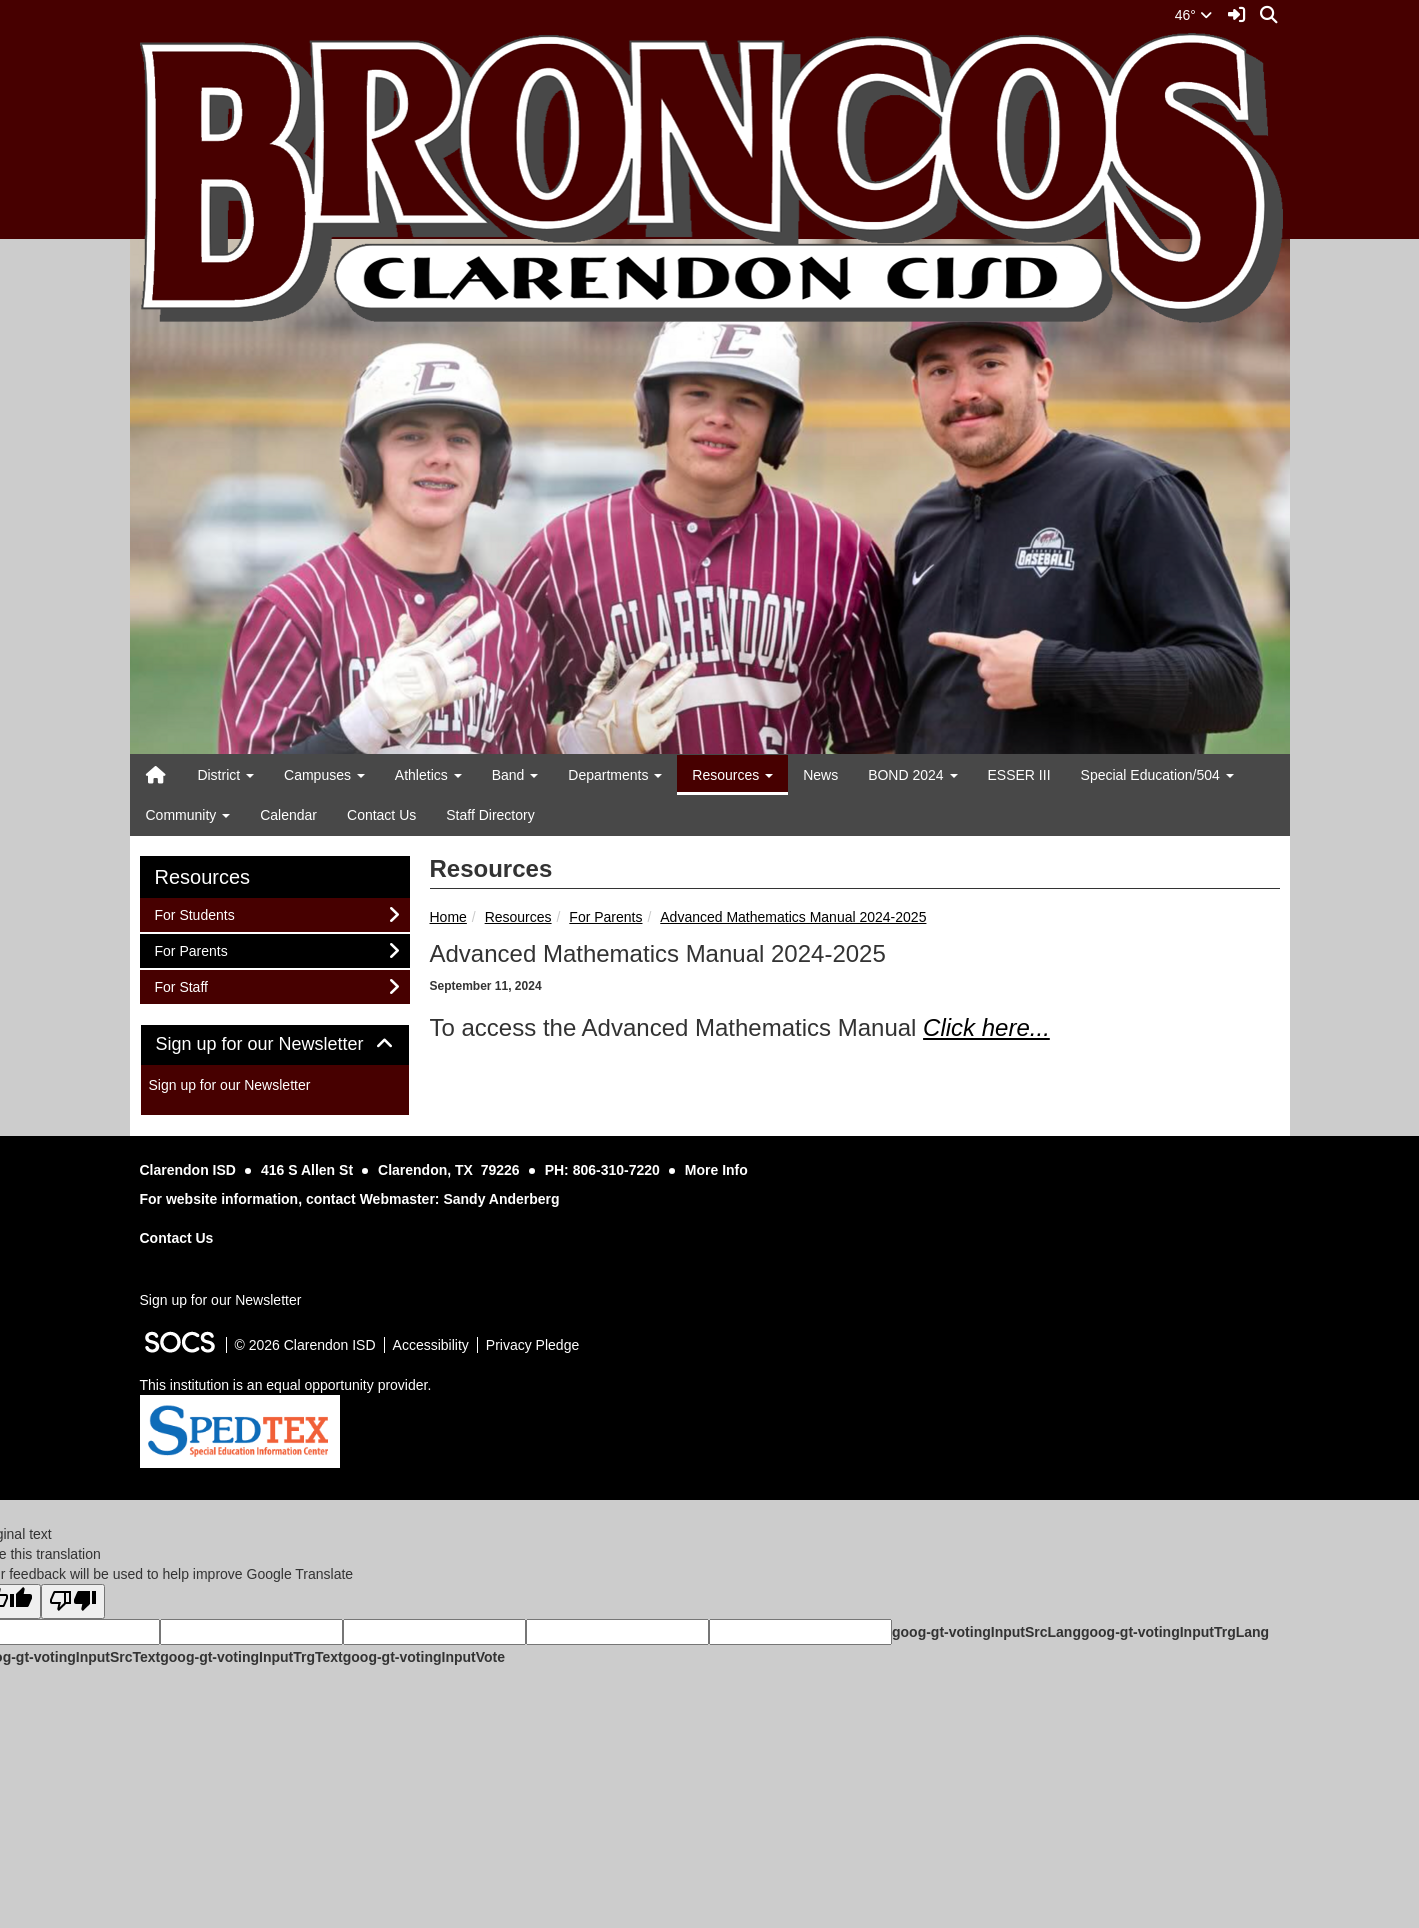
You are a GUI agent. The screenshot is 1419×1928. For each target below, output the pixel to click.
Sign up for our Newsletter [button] (275, 1044)
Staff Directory (490, 815)
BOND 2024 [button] (912, 775)
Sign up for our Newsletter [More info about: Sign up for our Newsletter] (230, 1085)
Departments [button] (615, 775)
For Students (194, 913)
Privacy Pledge (532, 1345)
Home (448, 917)
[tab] (275, 1045)
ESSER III (1019, 775)
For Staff (181, 985)
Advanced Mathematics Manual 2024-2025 (793, 917)
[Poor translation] (73, 1601)
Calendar (288, 815)
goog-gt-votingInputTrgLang (1175, 1632)
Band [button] (515, 775)
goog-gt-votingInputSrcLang (986, 1632)
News (820, 775)
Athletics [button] (428, 775)
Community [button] (188, 815)
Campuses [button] (324, 775)
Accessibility (431, 1345)
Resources (518, 917)
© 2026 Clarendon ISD (305, 1345)
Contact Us (381, 815)
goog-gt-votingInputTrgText (251, 1657)
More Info (716, 1170)
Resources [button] (732, 775)
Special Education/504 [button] (1157, 775)
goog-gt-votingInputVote (424, 1657)
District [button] (225, 775)
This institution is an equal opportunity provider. (286, 1385)
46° (1193, 15)
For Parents (605, 917)
